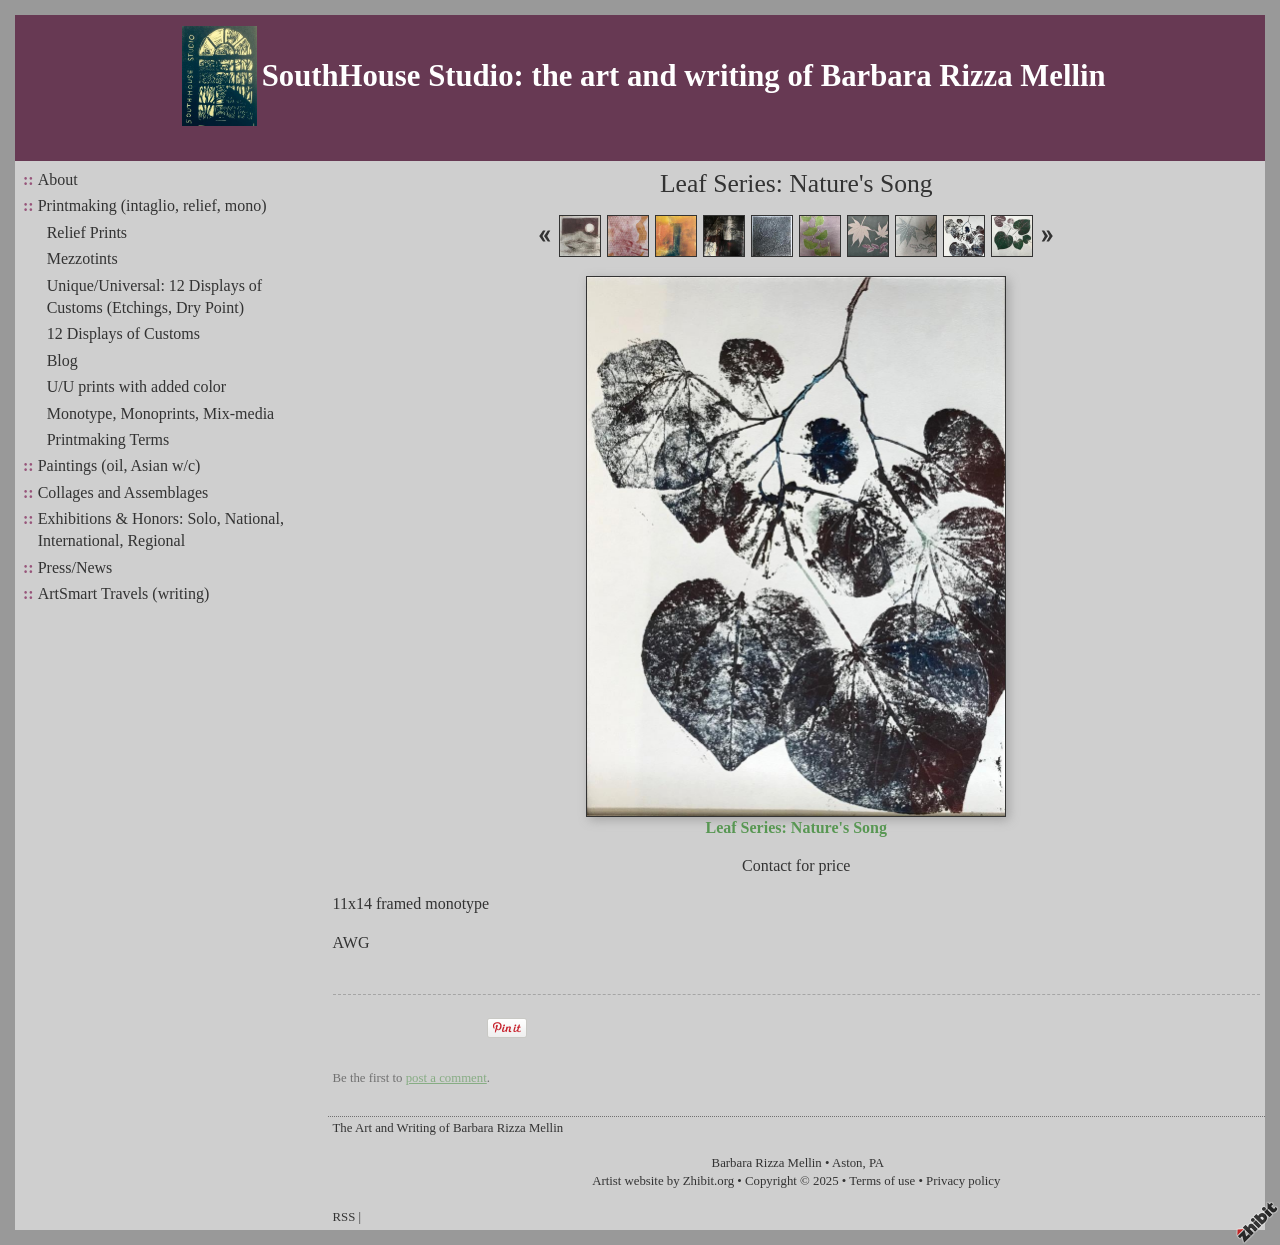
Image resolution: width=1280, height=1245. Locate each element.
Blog (62, 360)
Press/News (75, 567)
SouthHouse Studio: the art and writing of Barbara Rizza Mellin (684, 76)
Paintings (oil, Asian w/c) (119, 465)
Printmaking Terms (108, 439)
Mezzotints (82, 258)
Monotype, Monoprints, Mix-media (161, 413)
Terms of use (882, 1181)
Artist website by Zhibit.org (663, 1181)
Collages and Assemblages (123, 492)
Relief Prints (87, 232)
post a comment (446, 1078)
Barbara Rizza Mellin (767, 1163)
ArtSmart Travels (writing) (124, 593)
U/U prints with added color (137, 386)
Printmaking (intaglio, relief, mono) (152, 205)
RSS (344, 1217)
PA (876, 1163)
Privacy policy (963, 1181)
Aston (847, 1163)
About (58, 179)
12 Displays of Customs (123, 333)
